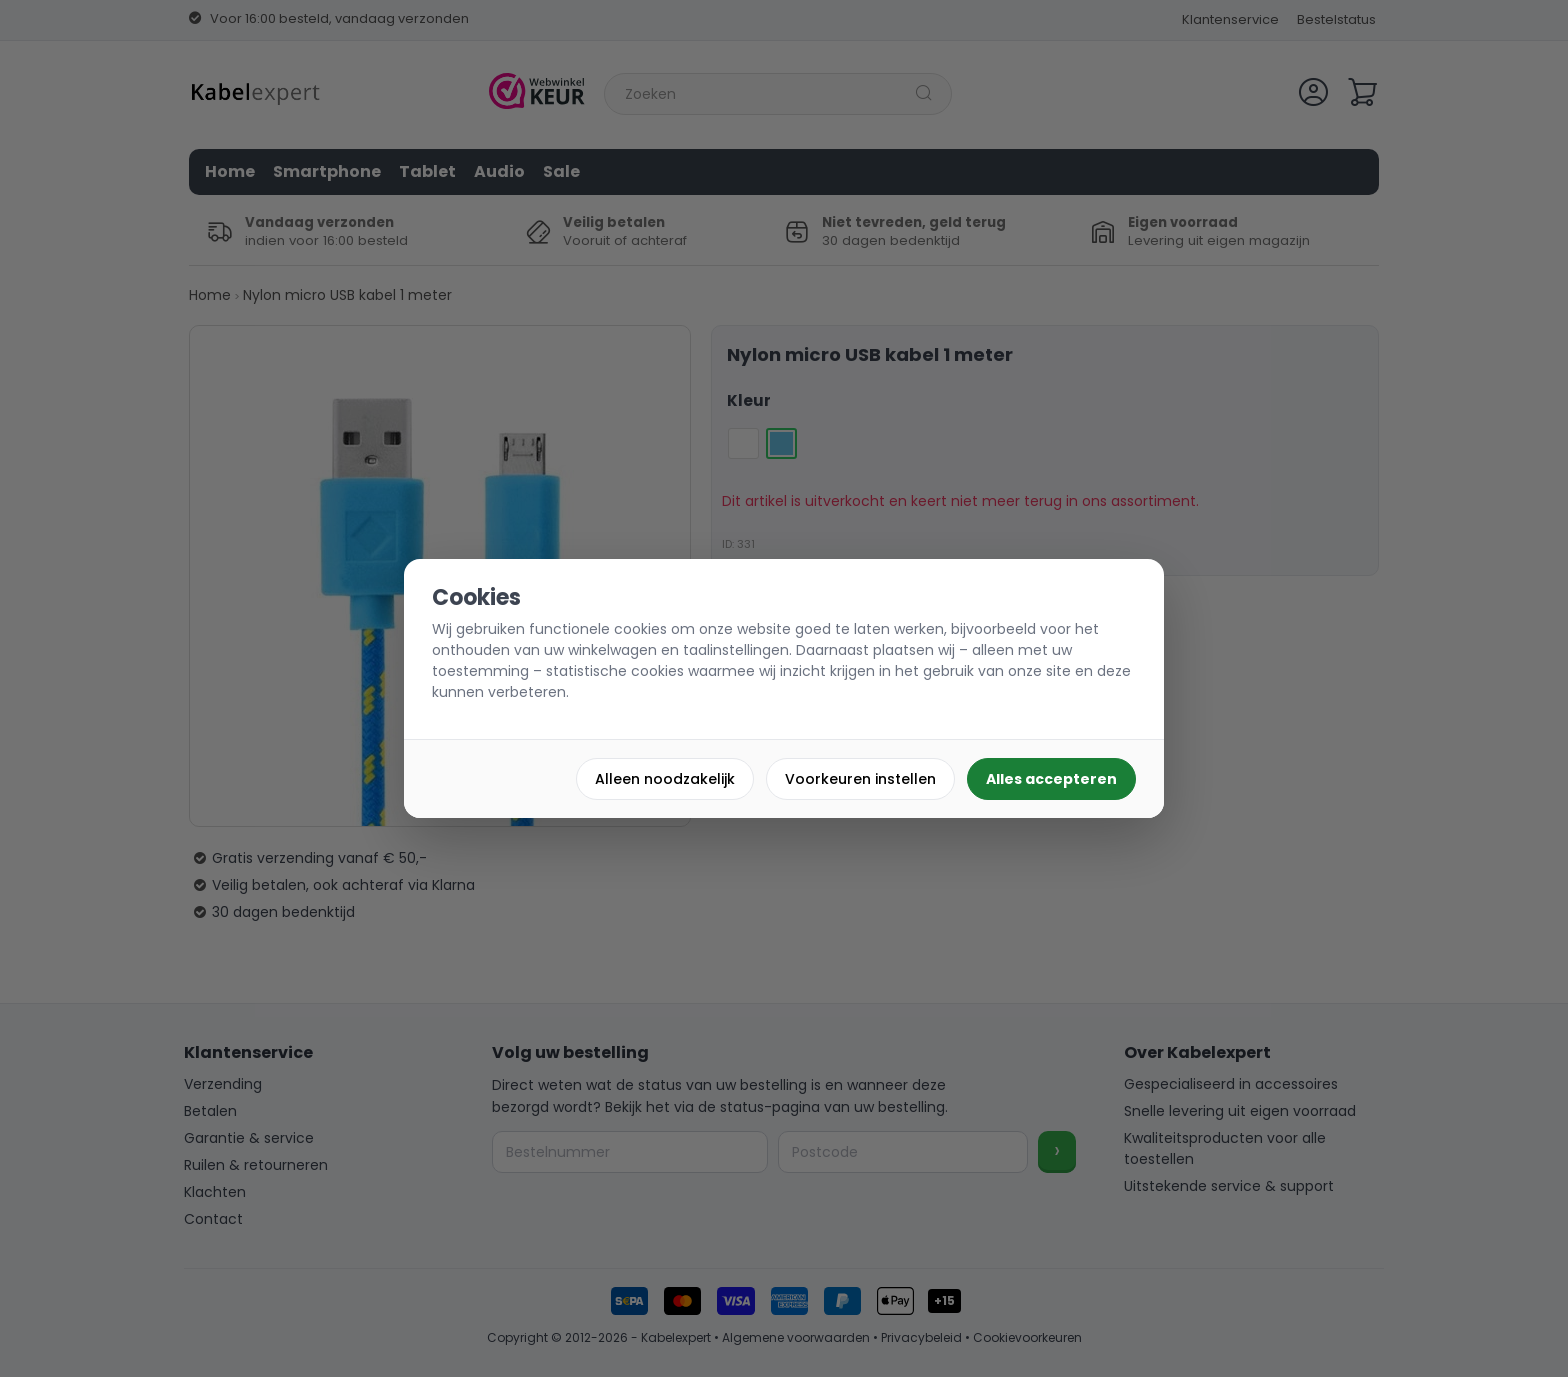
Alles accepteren (1051, 779)
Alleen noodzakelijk (665, 779)
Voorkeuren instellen (860, 779)
